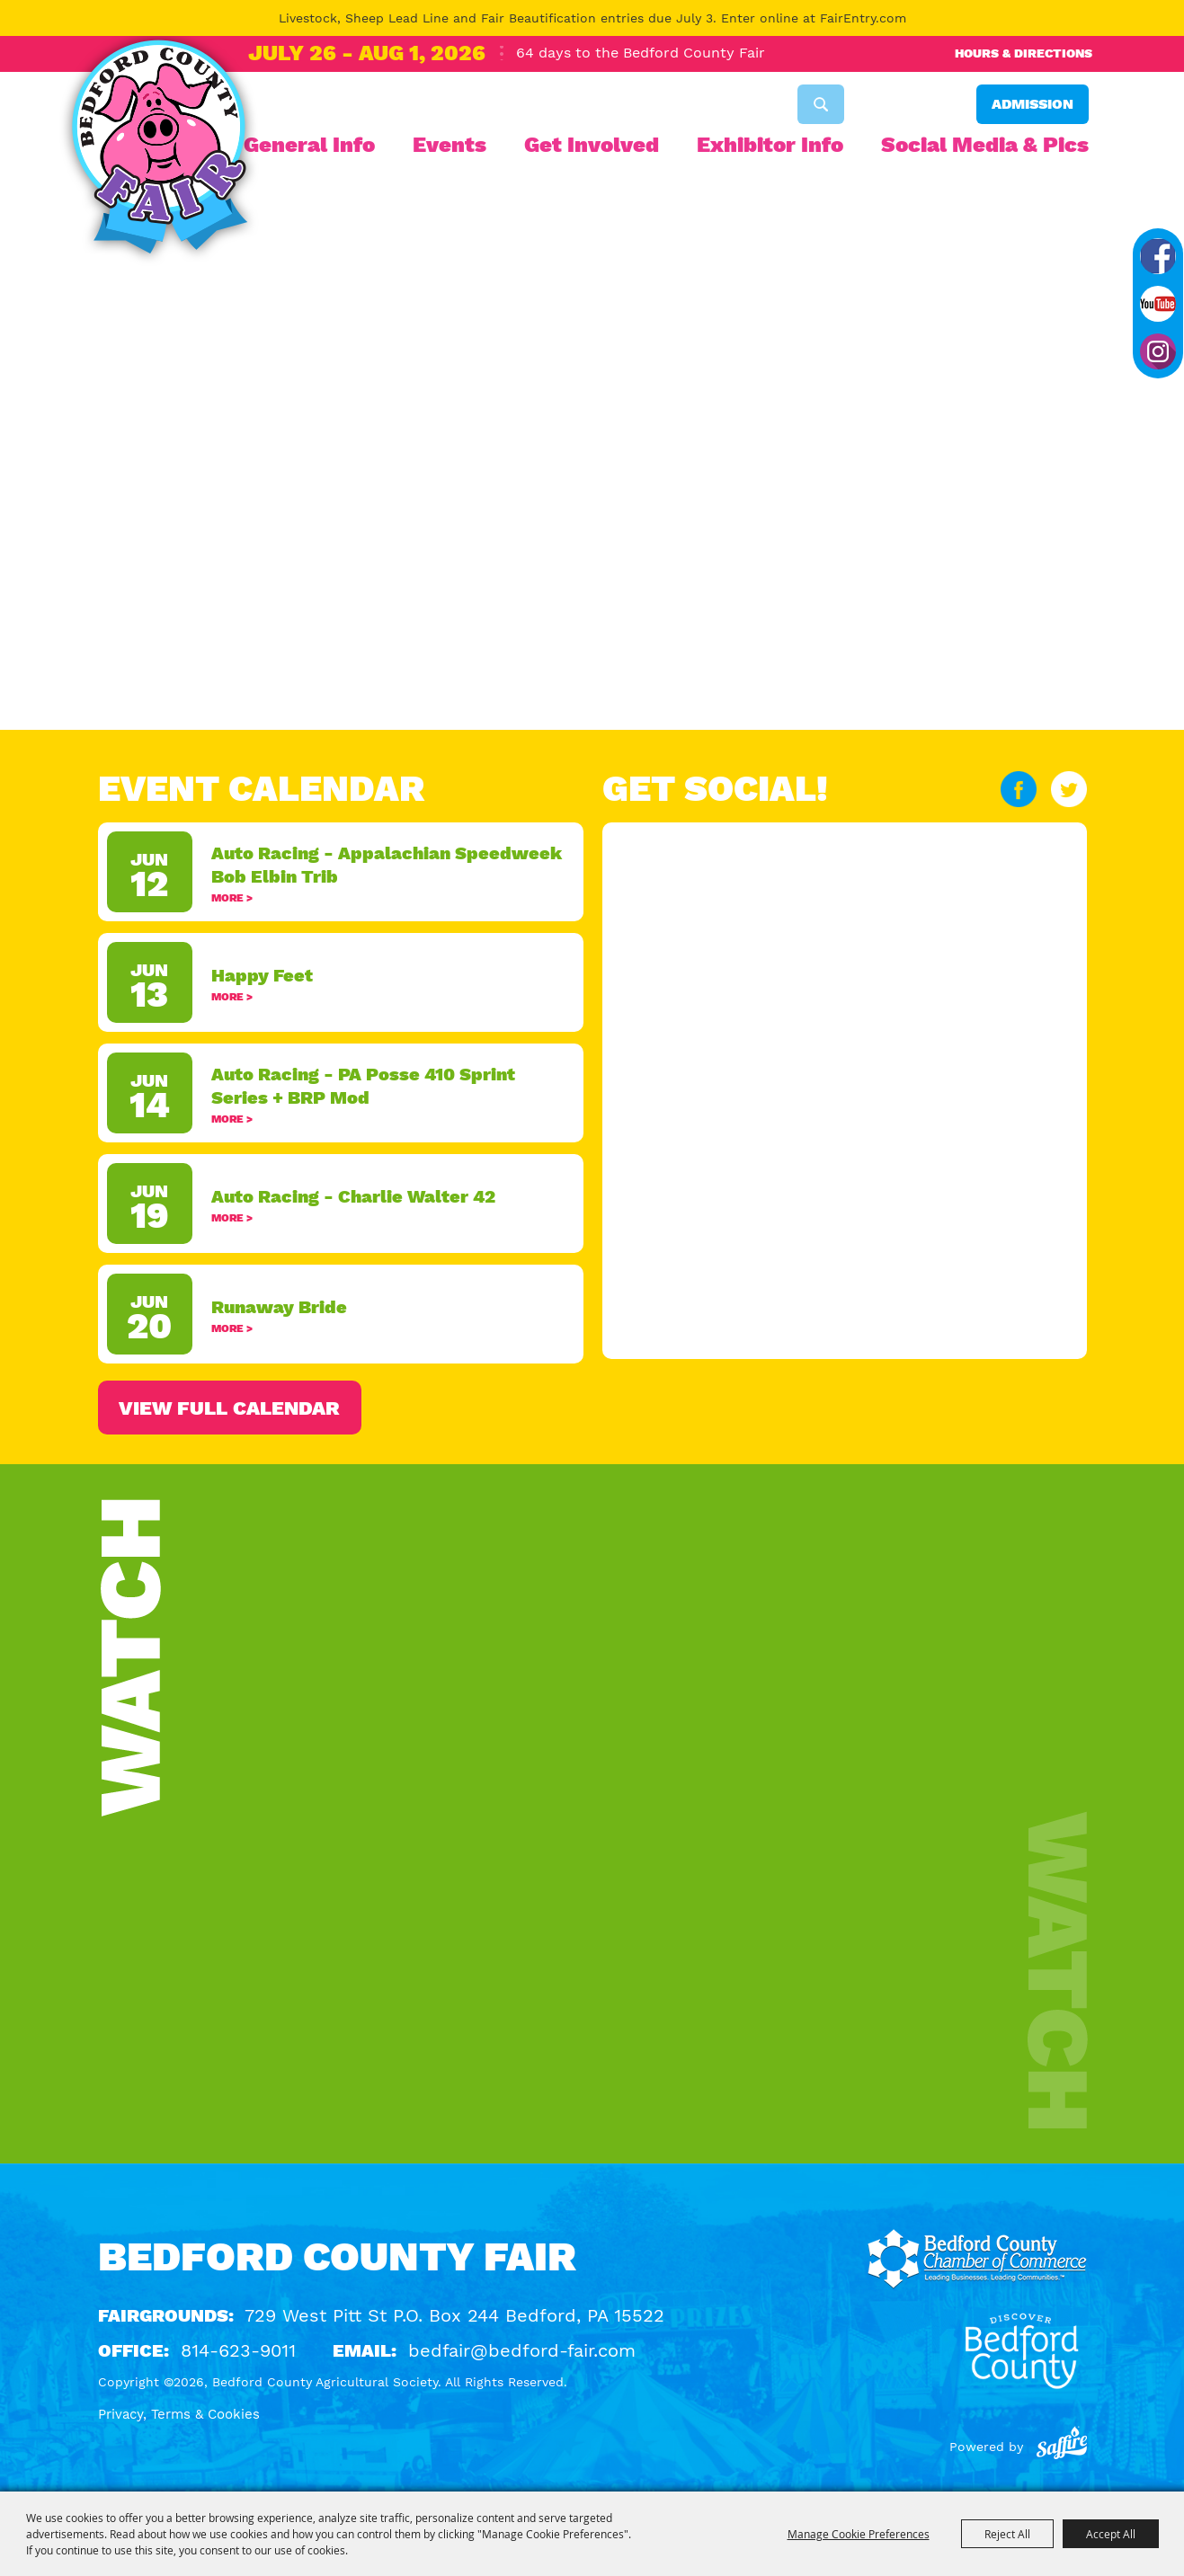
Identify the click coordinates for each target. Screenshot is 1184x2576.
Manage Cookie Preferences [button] (859, 2534)
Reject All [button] (1007, 2534)
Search (820, 104)
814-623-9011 (238, 2350)
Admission (1032, 103)
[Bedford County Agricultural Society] (159, 151)
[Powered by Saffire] (1062, 2446)
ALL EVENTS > (340, 1408)
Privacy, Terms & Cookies (179, 2414)
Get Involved (591, 144)
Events (449, 144)
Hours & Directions (1023, 53)
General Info (309, 144)
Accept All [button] (1110, 2534)
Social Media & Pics (985, 144)
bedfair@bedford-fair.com (522, 2350)
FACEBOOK (1019, 789)
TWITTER (1069, 789)
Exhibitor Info (770, 144)
